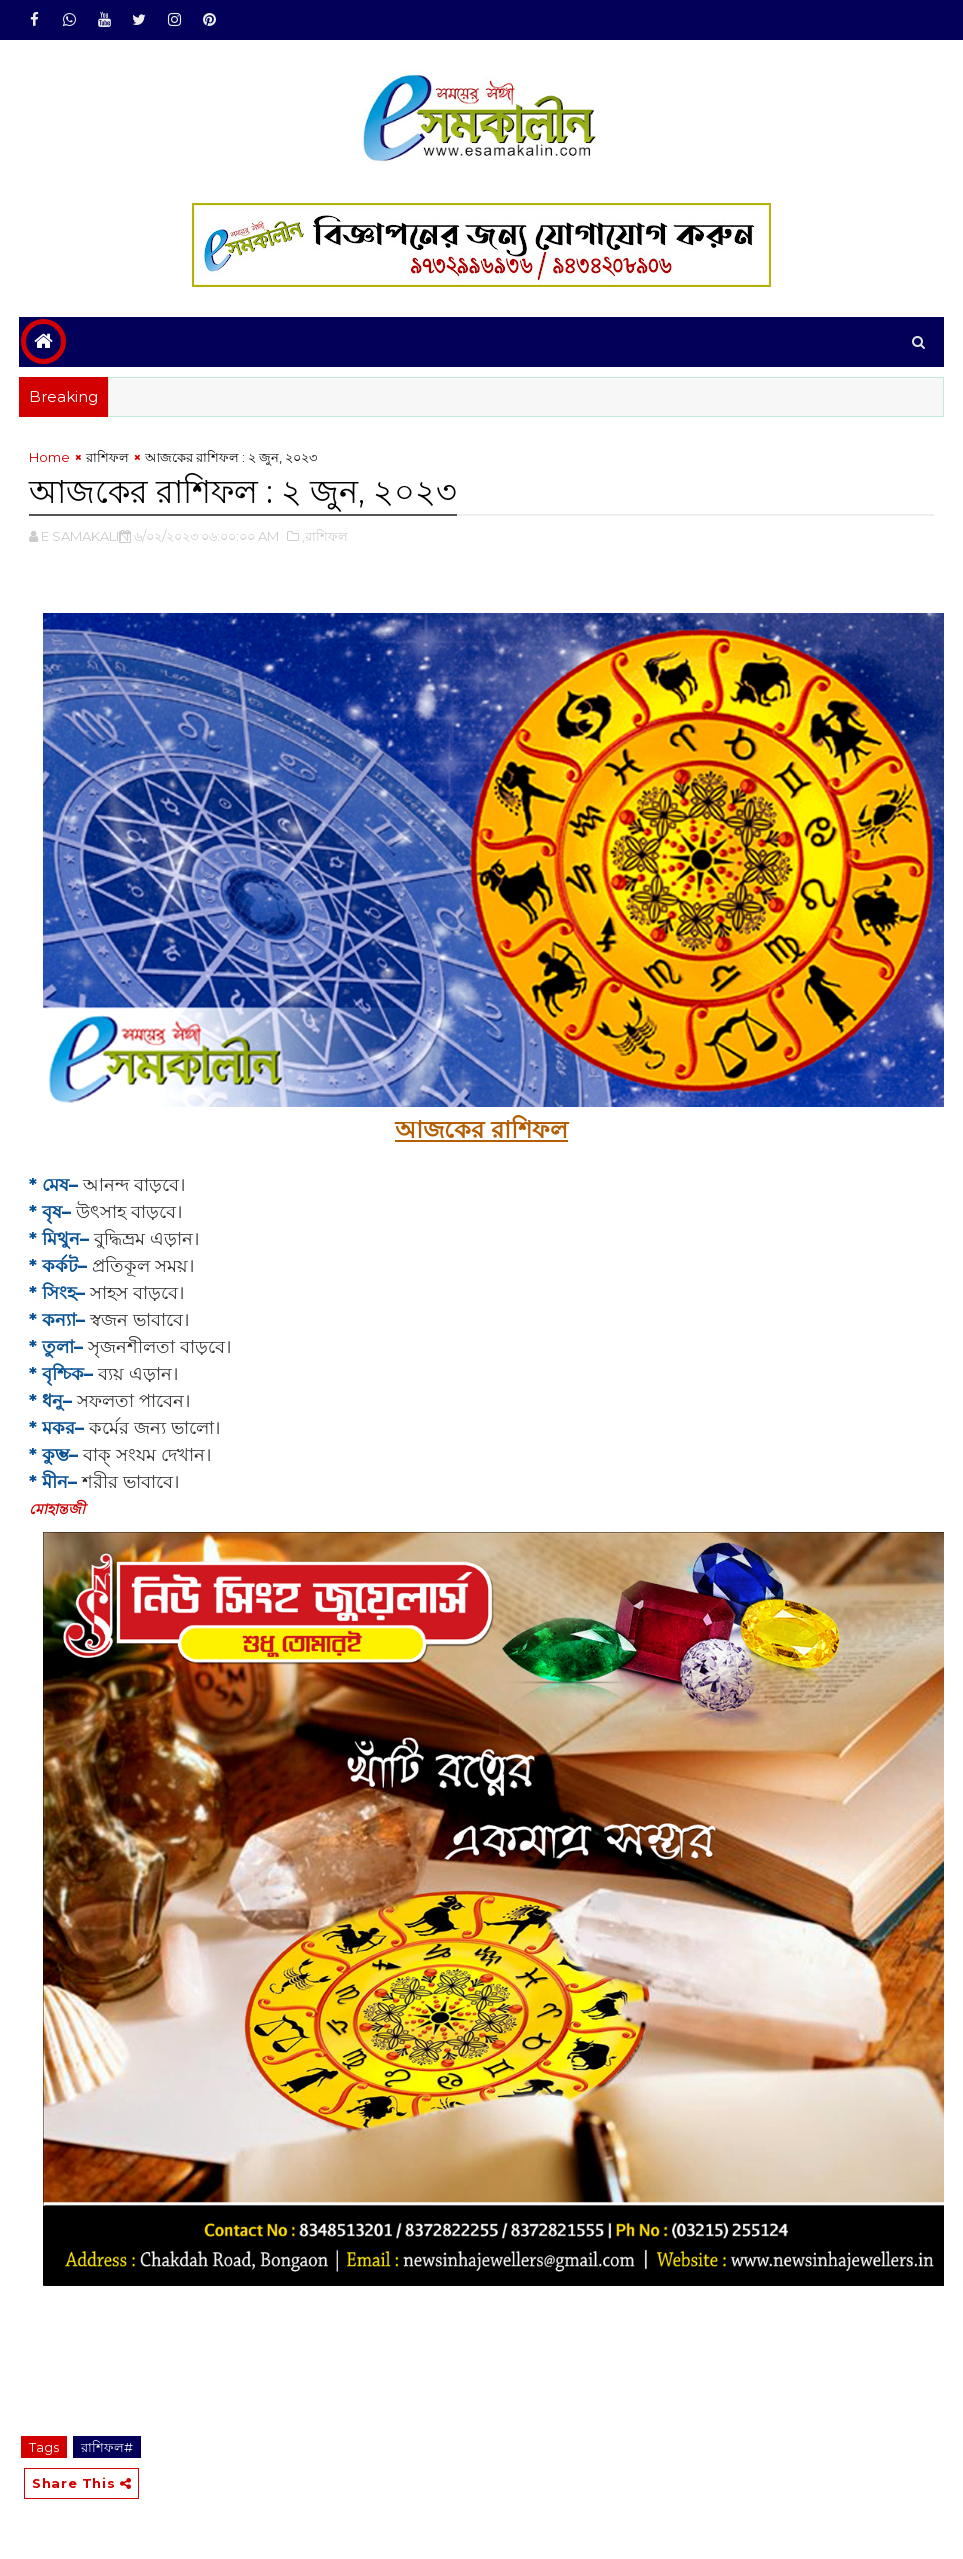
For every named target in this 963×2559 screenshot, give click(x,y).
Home (49, 457)
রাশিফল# (107, 2447)
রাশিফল (107, 457)
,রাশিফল (325, 536)
